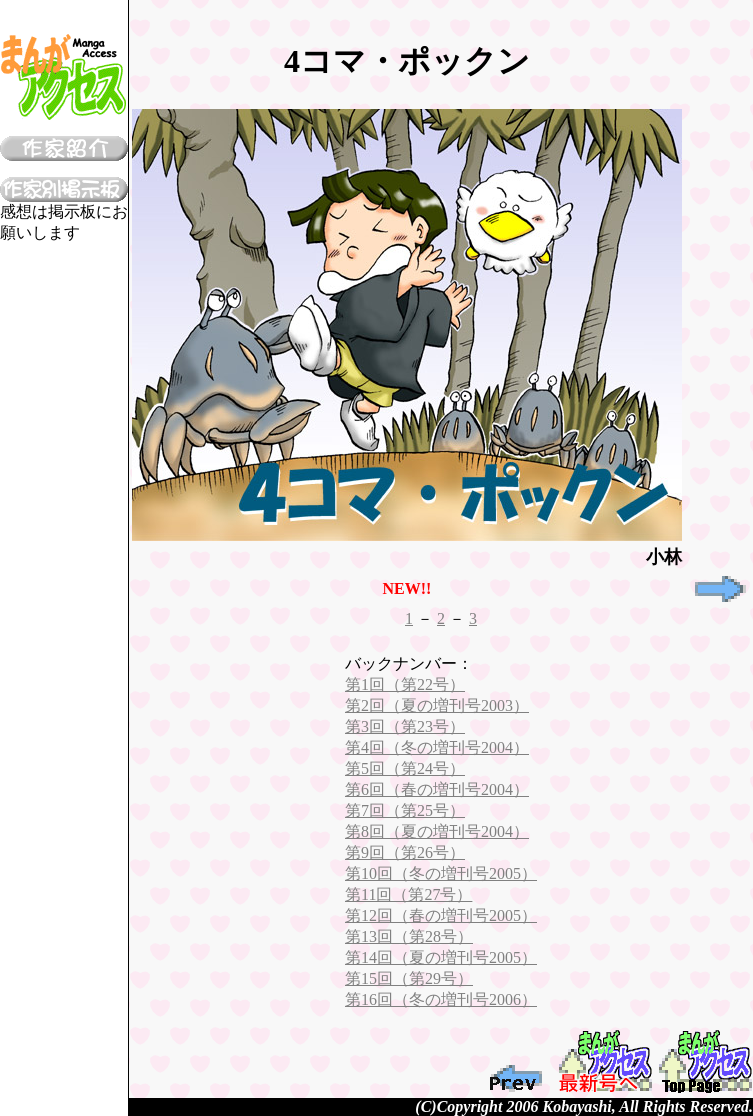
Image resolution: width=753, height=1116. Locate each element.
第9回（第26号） (405, 852)
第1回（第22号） (405, 684)
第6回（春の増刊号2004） (437, 789)
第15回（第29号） (409, 978)
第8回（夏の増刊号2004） (437, 831)
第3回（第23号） (405, 726)
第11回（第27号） (408, 894)
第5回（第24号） (405, 768)
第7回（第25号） (405, 810)
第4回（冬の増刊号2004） (437, 747)
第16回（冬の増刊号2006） (441, 999)
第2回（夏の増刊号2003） (437, 705)
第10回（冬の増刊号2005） (441, 873)
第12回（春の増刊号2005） (441, 915)
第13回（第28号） (409, 936)
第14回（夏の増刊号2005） (441, 957)
